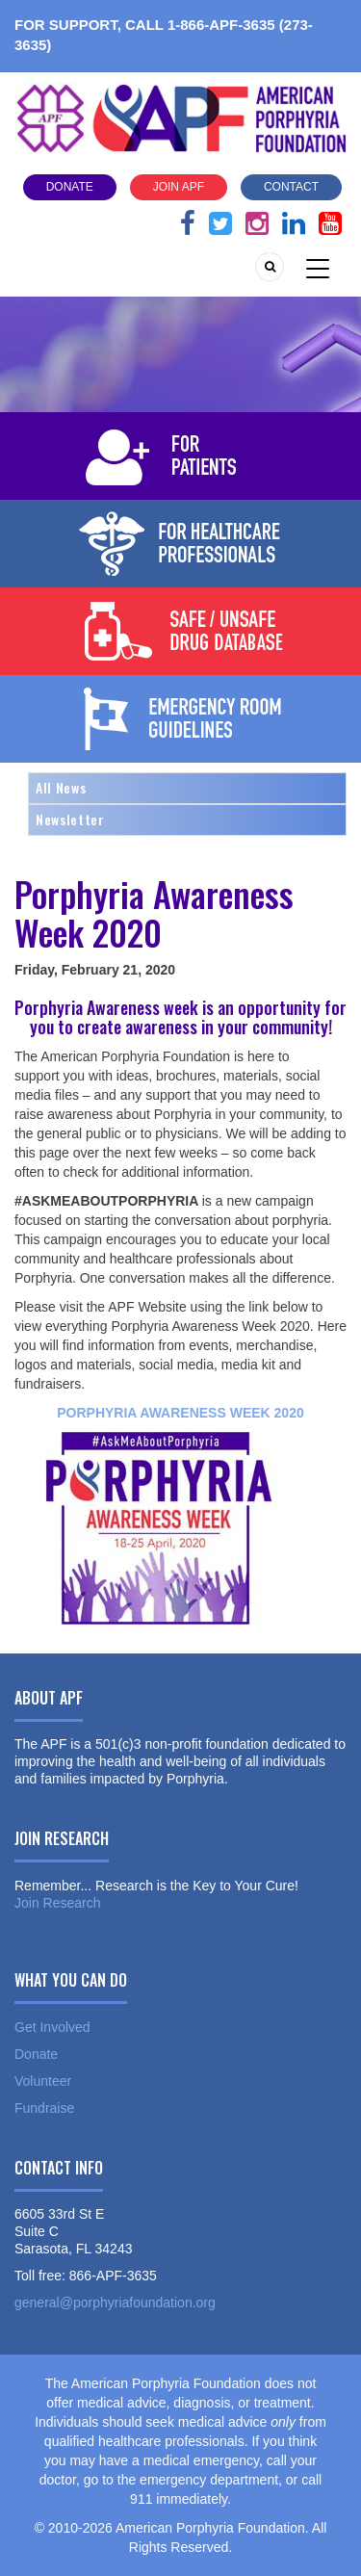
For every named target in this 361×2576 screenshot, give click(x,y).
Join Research (57, 1903)
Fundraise (44, 2108)
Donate (69, 187)
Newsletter (70, 819)
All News (61, 787)
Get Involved (52, 2027)
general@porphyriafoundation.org (115, 2302)
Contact (291, 187)
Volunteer (42, 2081)
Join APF (178, 187)
